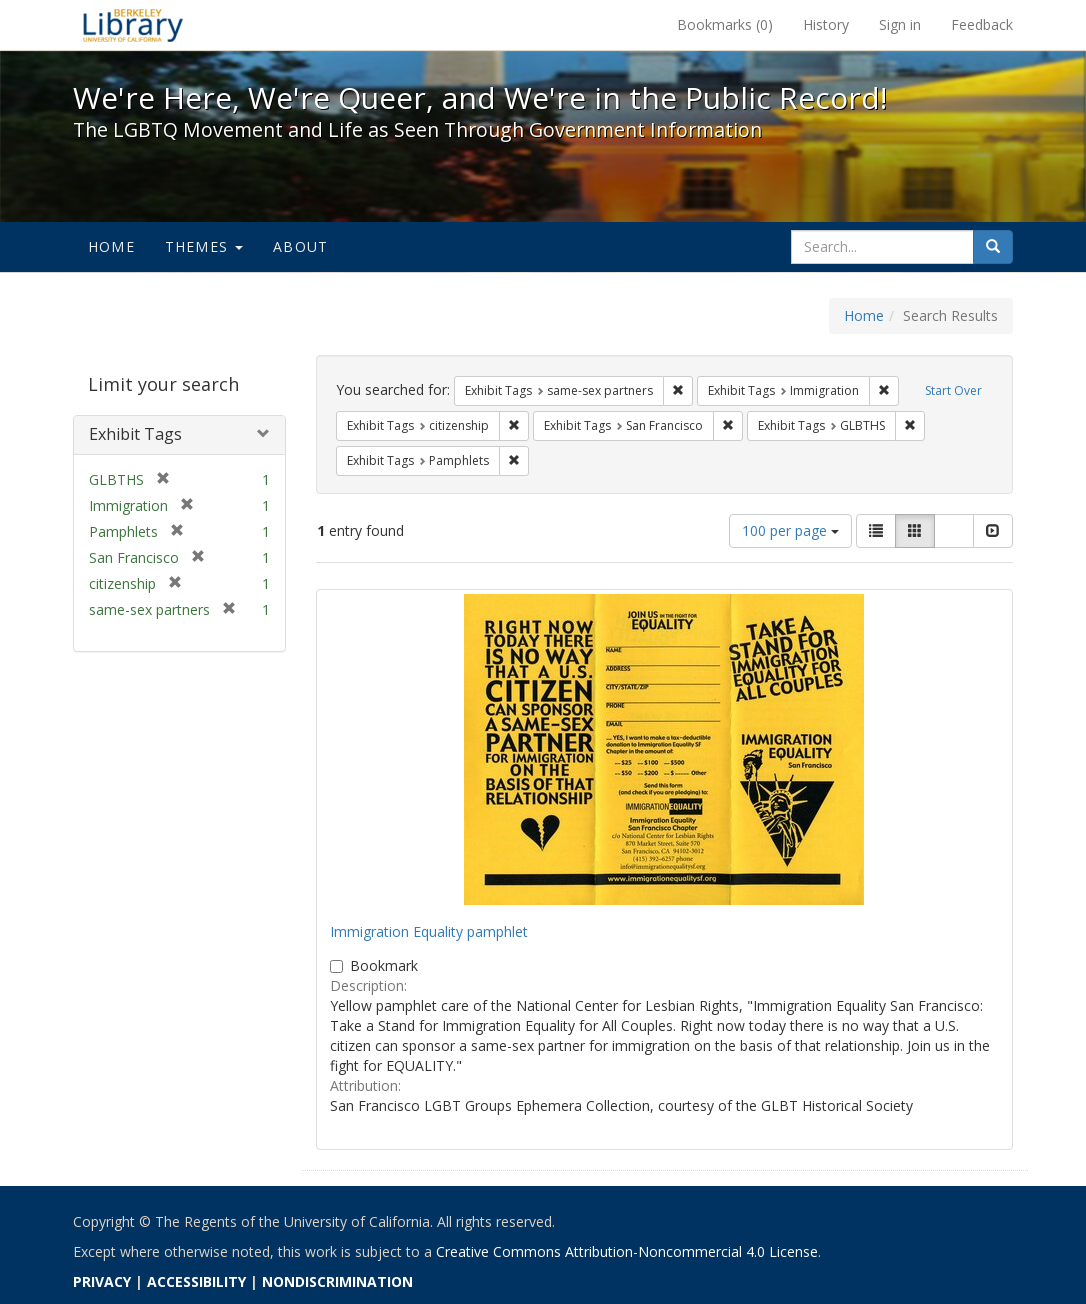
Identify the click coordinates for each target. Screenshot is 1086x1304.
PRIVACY (102, 1281)
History (826, 24)
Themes (204, 246)
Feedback (982, 24)
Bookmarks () (725, 24)
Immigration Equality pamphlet (429, 931)
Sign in (900, 24)
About (300, 246)
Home (111, 246)
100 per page (790, 530)
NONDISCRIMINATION (337, 1281)
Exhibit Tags (135, 434)
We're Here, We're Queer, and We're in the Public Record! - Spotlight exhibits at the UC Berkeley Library (133, 25)
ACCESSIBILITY (196, 1281)
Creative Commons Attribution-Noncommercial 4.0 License (627, 1251)
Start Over (953, 390)
